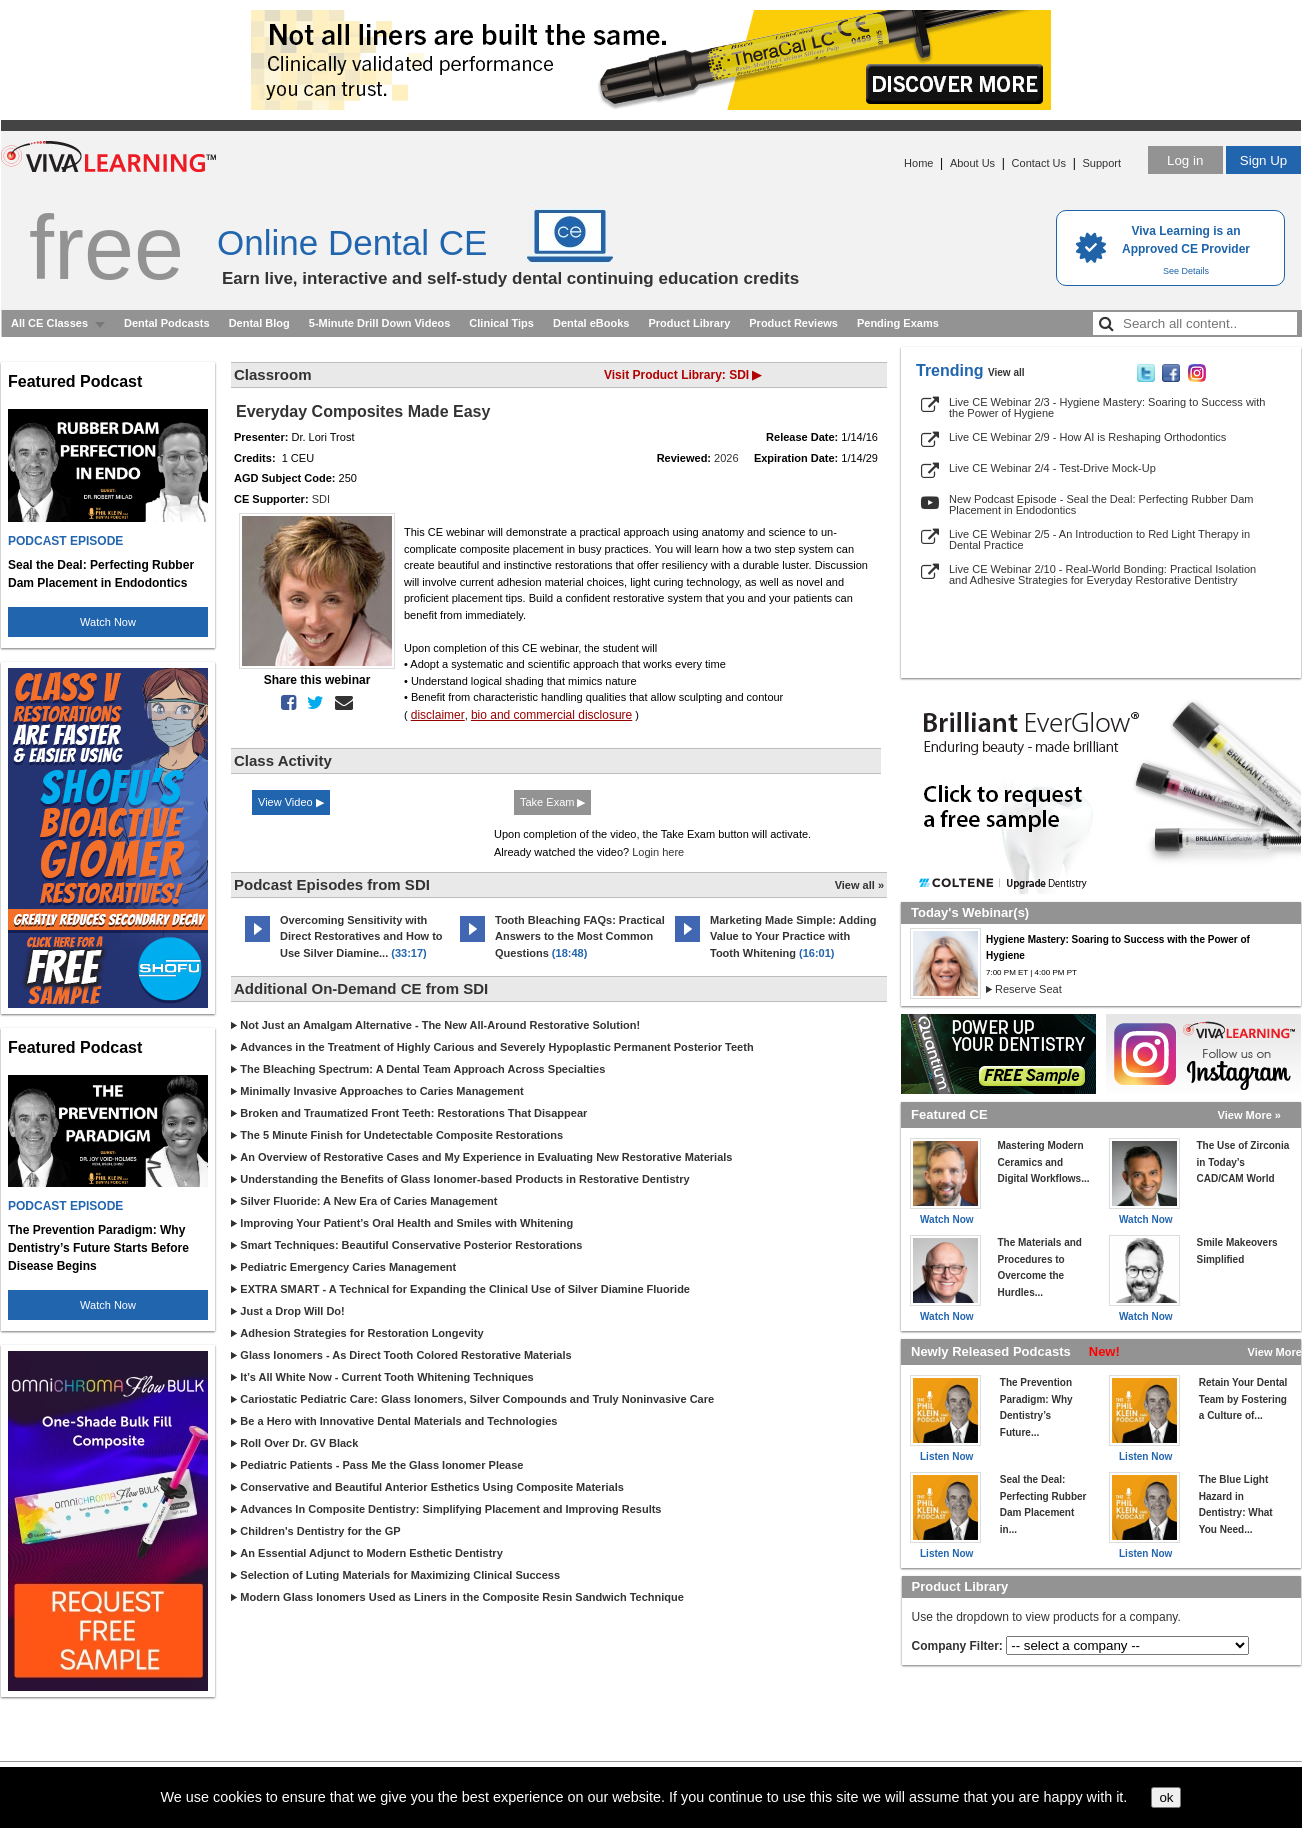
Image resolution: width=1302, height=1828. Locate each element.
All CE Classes (49, 323)
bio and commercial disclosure (551, 715)
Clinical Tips (501, 323)
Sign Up (1263, 160)
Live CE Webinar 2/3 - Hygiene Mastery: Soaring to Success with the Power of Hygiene (1107, 407)
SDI (321, 499)
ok (1166, 1797)
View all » (859, 885)
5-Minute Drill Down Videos (380, 323)
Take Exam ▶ (552, 802)
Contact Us (1039, 163)
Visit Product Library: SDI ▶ (682, 375)
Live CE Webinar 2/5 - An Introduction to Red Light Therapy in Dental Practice (1099, 539)
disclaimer (438, 715)
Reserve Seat (1028, 989)
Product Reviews (793, 323)
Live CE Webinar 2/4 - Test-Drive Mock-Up (1052, 468)
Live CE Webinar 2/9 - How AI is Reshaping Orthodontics (1087, 437)
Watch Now (108, 622)
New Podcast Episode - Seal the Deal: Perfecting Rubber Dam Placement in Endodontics (1101, 504)
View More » (1249, 1115)
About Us (972, 163)
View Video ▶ (291, 802)
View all (1006, 372)
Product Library (689, 323)
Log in (1185, 160)
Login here (658, 852)
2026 (726, 458)
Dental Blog (259, 323)
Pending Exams (898, 323)
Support (1101, 163)
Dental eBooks (591, 323)
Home (918, 163)
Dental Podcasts (167, 323)
